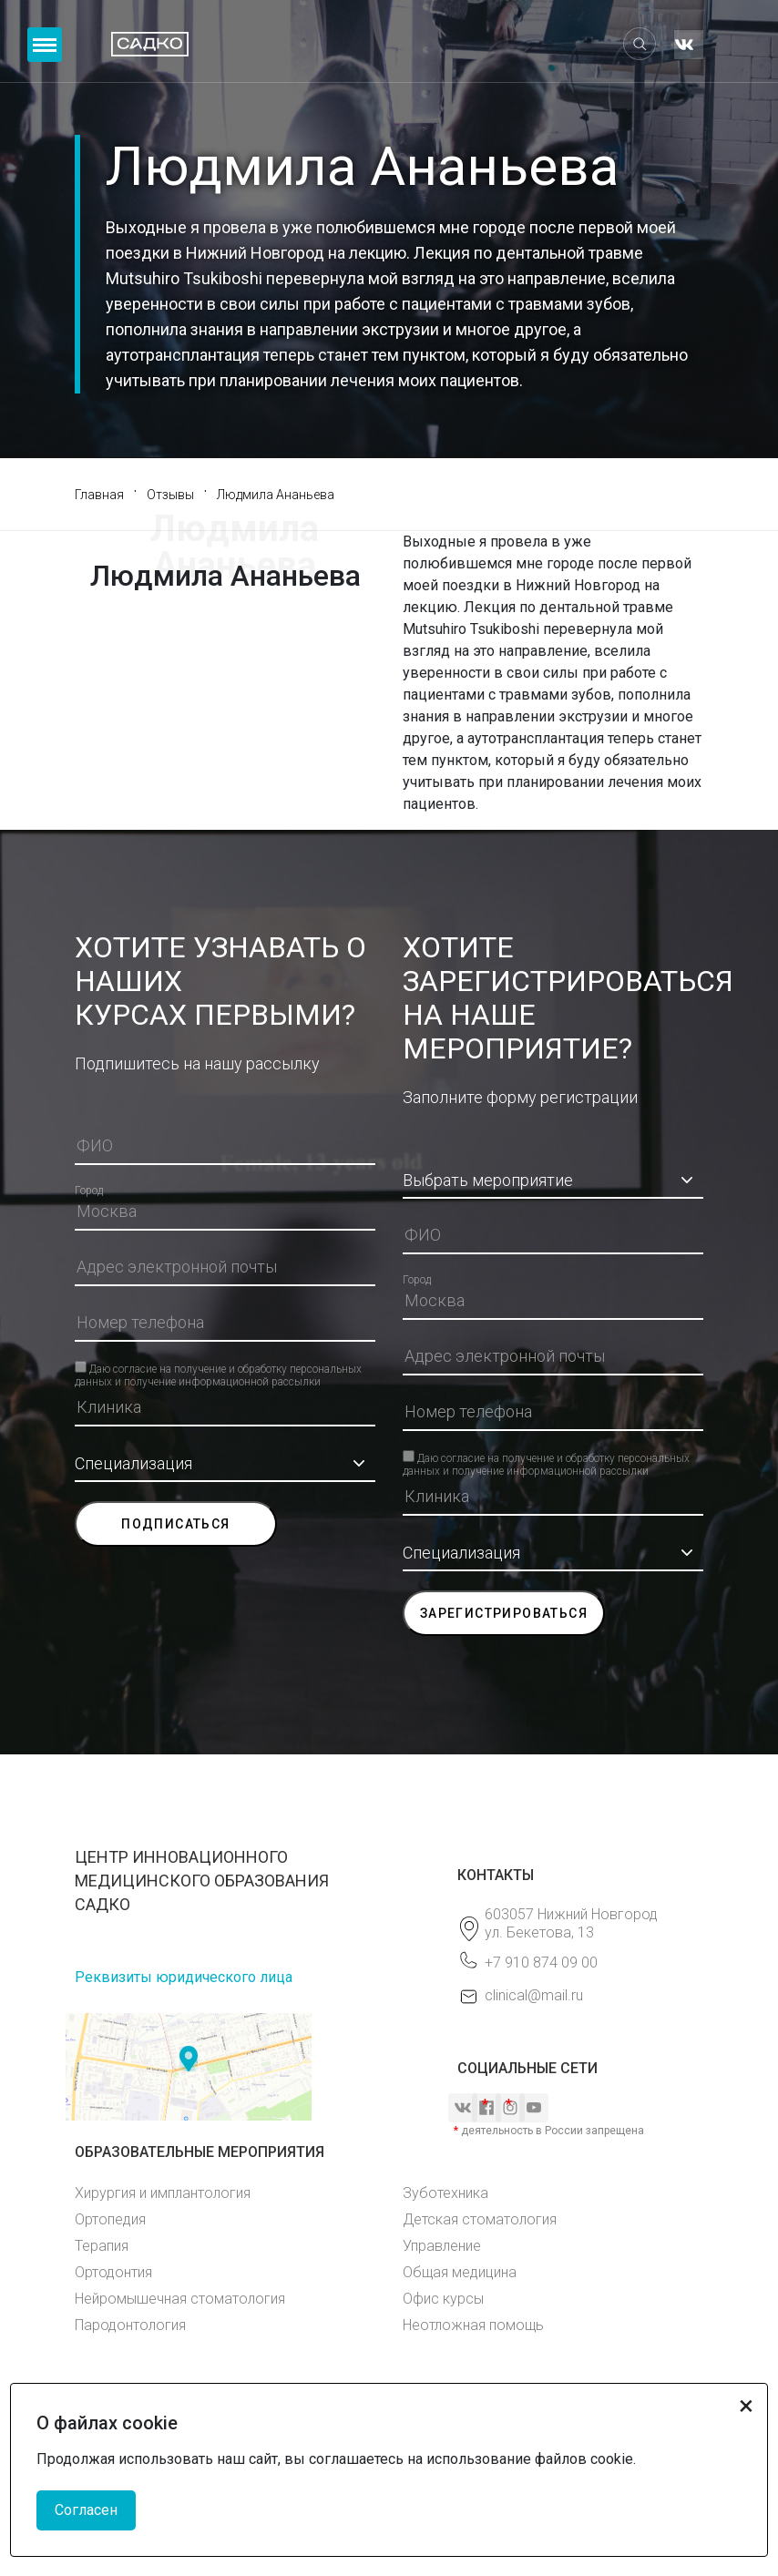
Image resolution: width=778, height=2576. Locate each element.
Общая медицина (460, 2272)
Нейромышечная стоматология (180, 2298)
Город (89, 1190)
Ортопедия (110, 2219)
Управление (442, 2245)
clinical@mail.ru (534, 1995)
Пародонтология (130, 2325)
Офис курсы (443, 2298)
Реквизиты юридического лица (183, 1977)
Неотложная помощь (473, 2325)
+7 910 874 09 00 (541, 1962)
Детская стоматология (480, 2219)
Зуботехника (445, 2193)
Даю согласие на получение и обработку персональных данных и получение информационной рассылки (218, 1367)
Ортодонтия (113, 2272)
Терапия (101, 2245)
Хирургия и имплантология (163, 2193)
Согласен (86, 2510)
